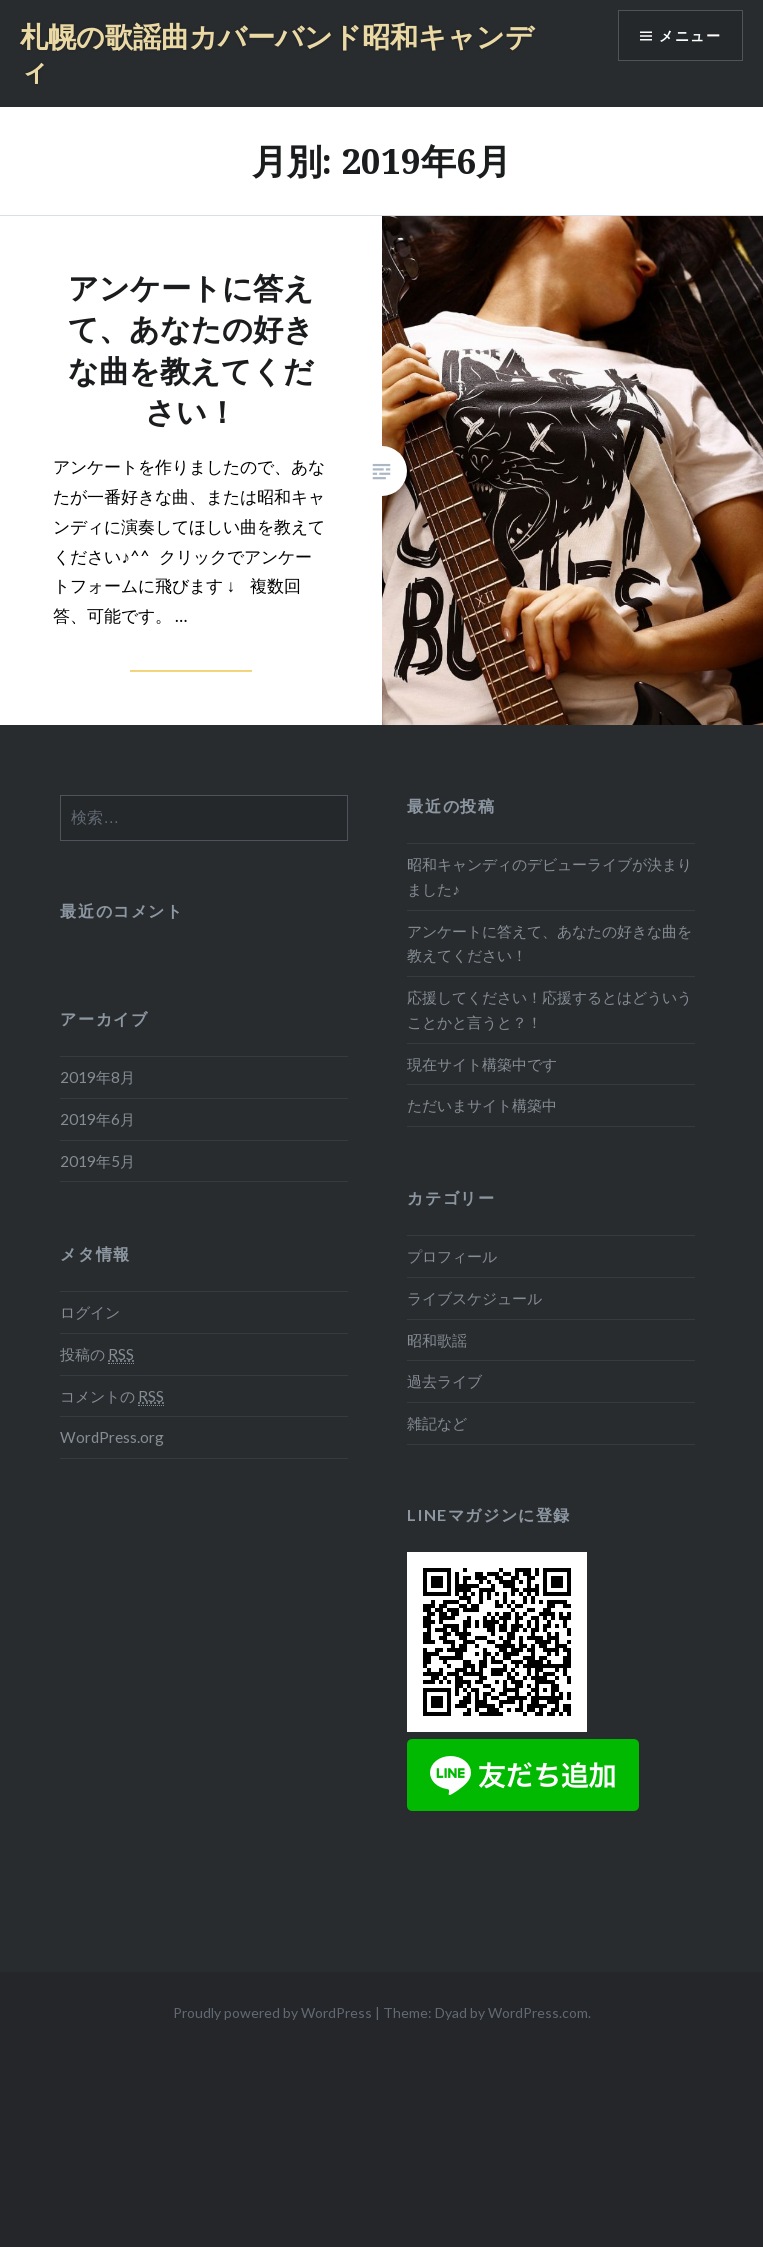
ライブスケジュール (474, 1298)
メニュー (690, 35)
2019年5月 (97, 1161)
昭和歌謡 (437, 1340)
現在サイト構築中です (482, 1064)
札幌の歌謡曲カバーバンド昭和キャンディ (277, 53)
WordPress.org (112, 1437)
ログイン (90, 1312)
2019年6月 (97, 1119)
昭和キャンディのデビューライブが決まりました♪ (549, 876)
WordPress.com (538, 2012)
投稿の (97, 1354)
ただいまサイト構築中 (482, 1105)
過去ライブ (444, 1381)
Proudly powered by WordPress (272, 2012)
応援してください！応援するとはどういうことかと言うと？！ (549, 1009)
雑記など (437, 1423)
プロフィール (452, 1256)
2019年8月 (97, 1077)
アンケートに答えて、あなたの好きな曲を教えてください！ (549, 943)
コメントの (112, 1396)
